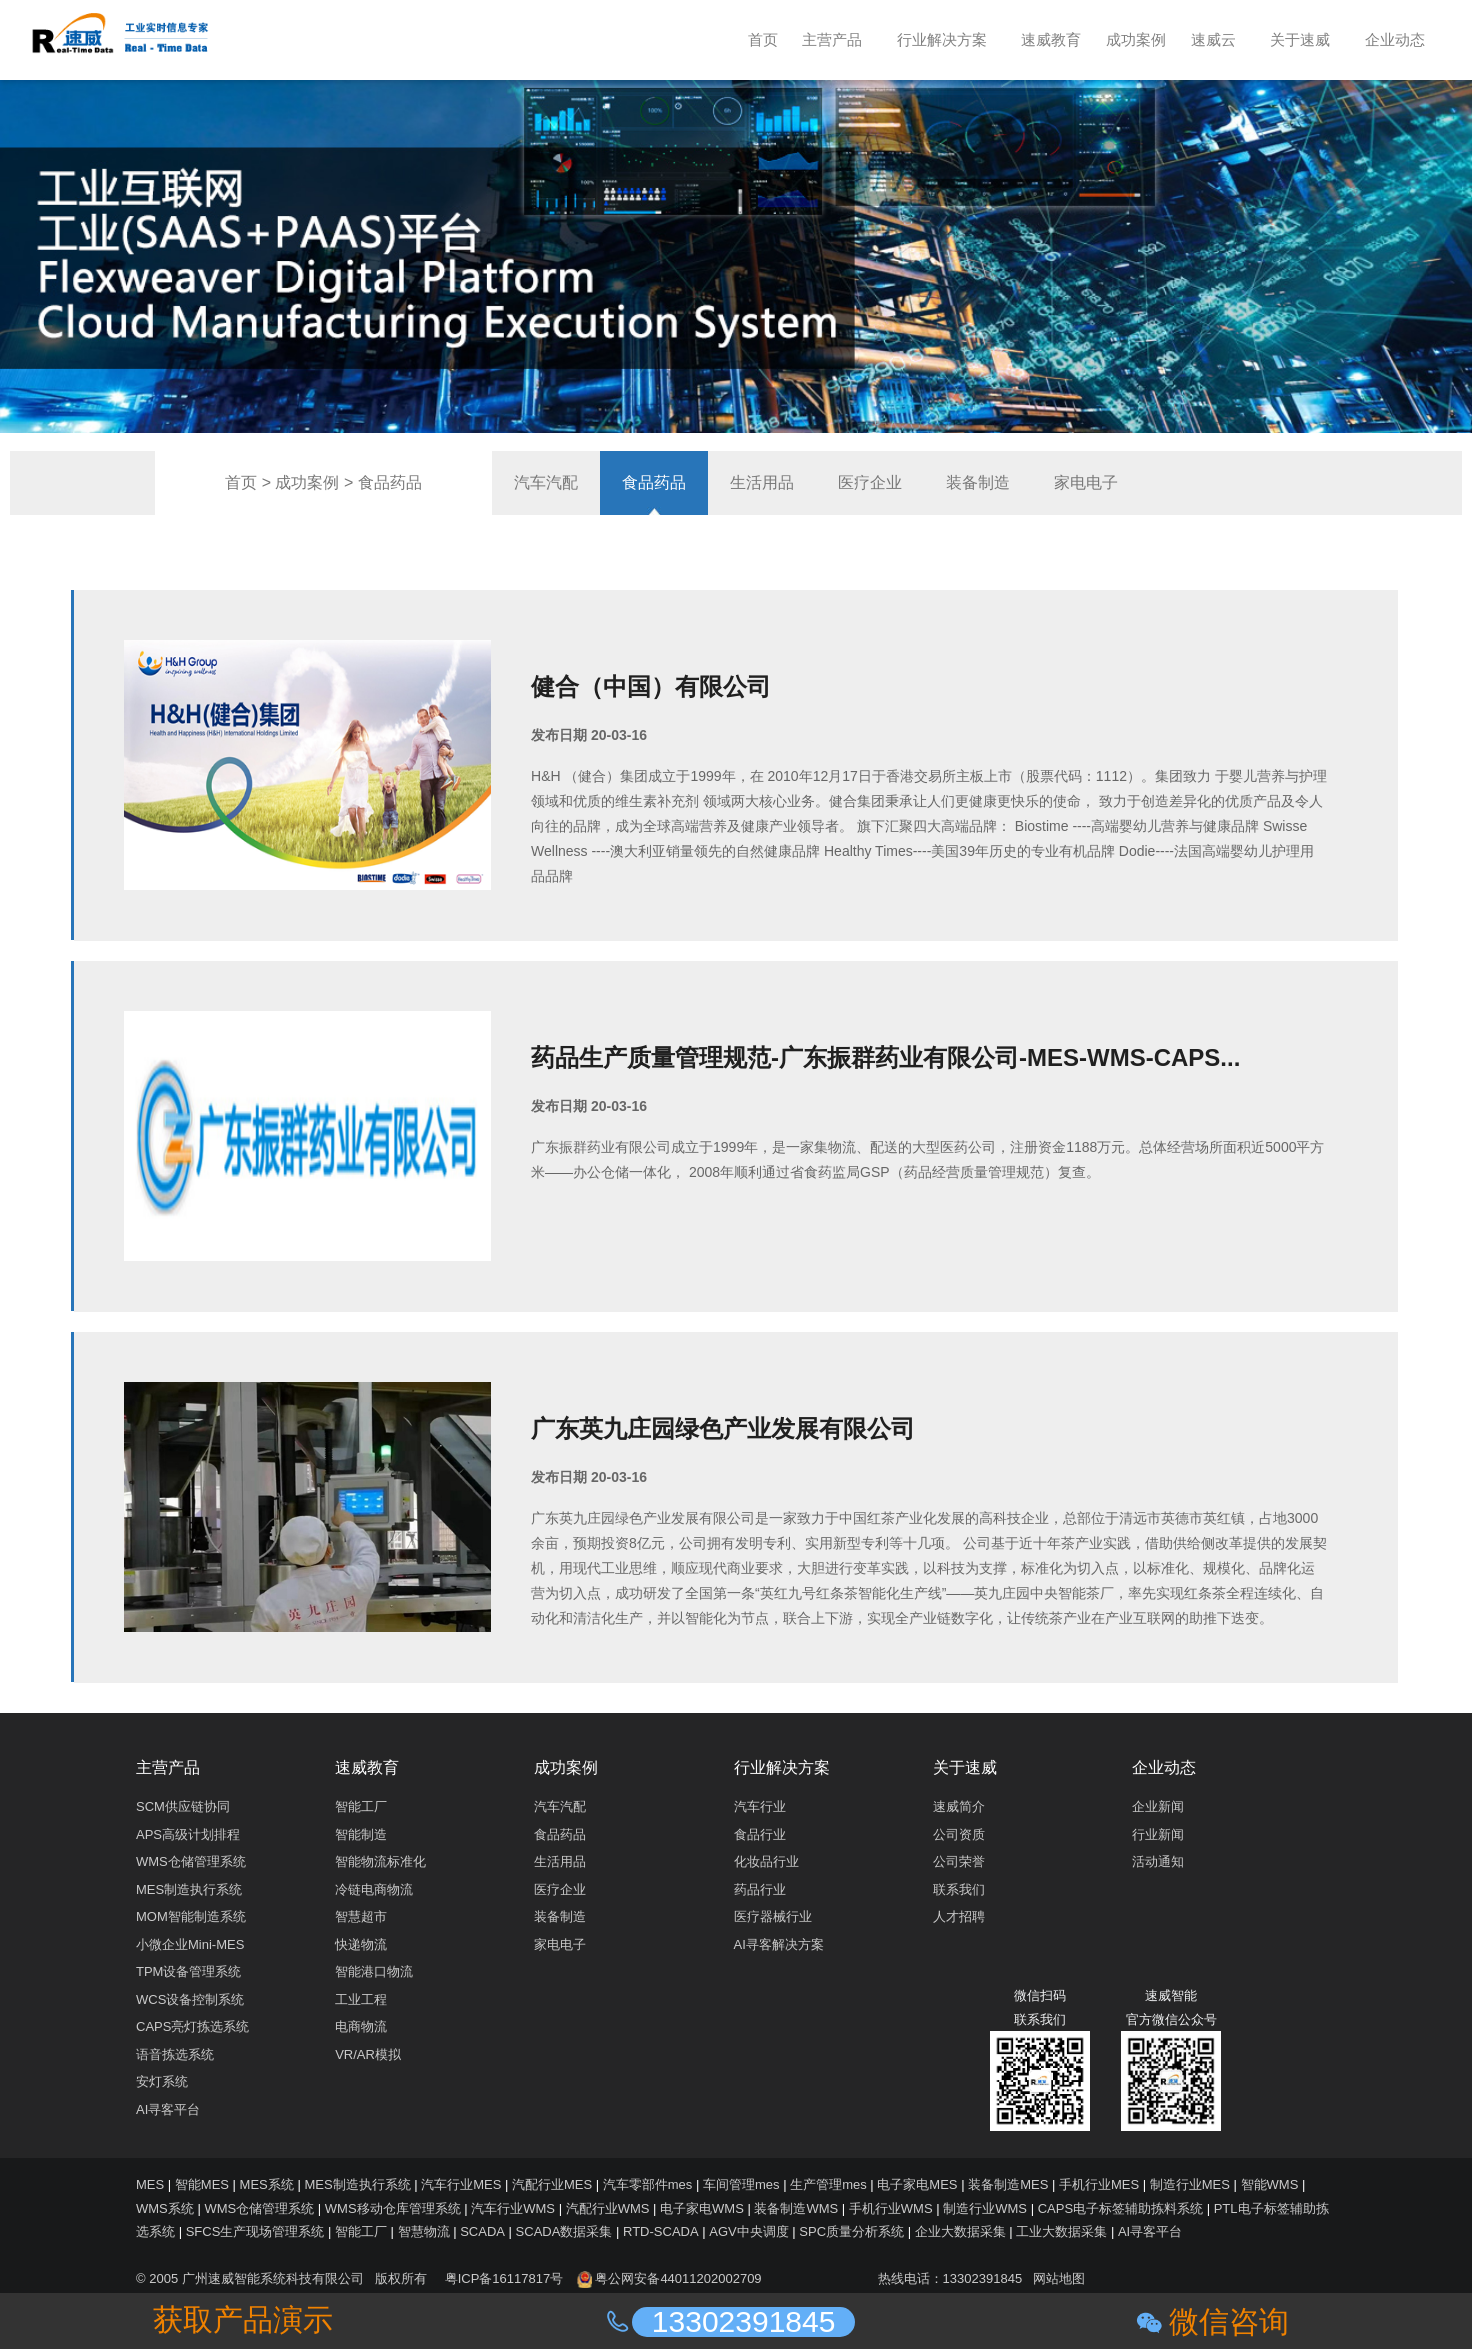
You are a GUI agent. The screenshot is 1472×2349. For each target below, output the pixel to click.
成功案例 (307, 482)
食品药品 (390, 482)
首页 (241, 482)
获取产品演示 (243, 2319)
